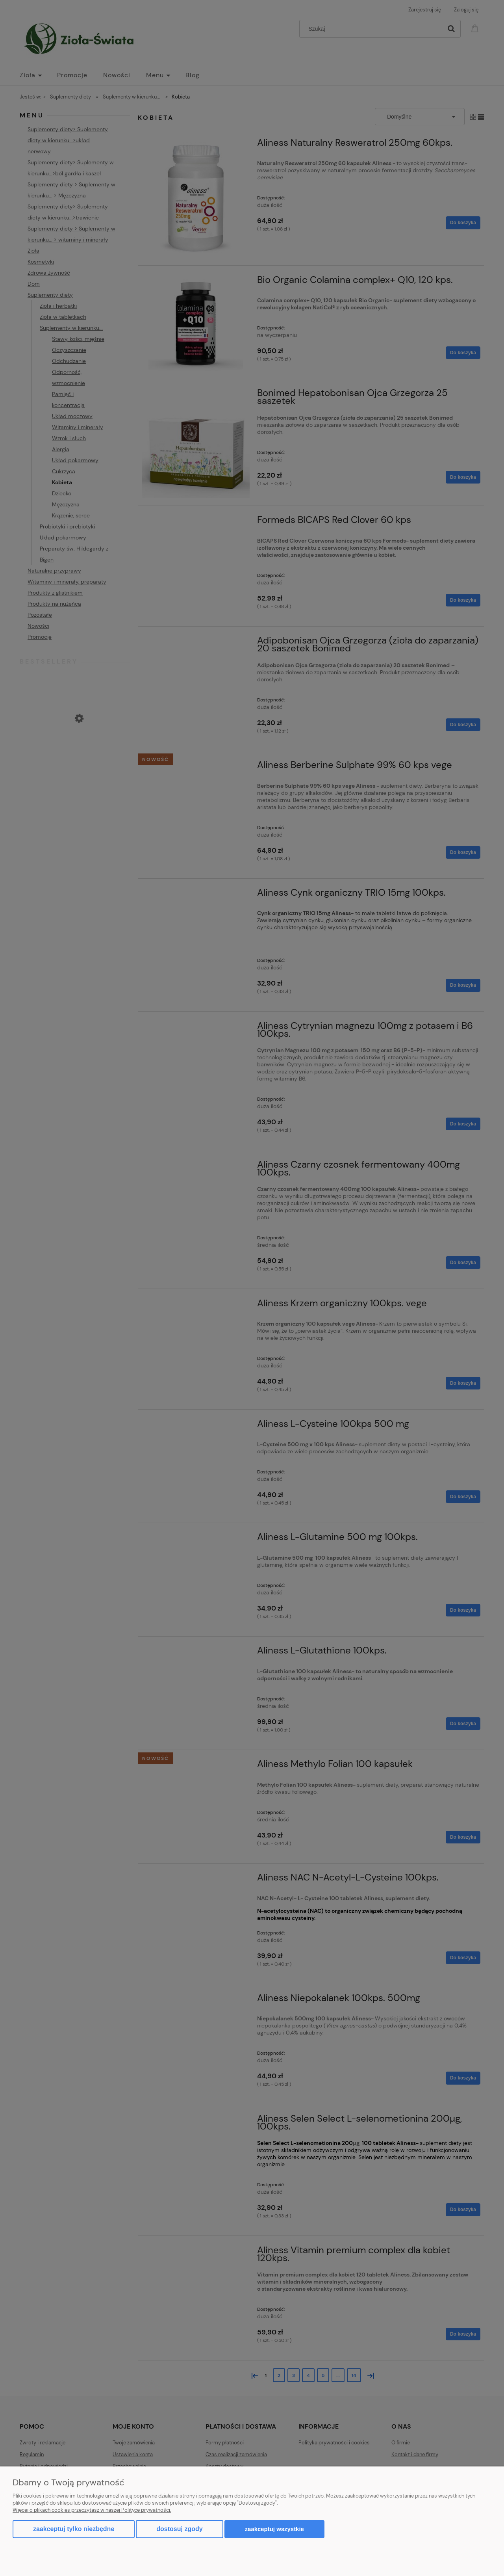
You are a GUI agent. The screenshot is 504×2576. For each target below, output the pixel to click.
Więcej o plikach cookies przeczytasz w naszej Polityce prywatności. (92, 2510)
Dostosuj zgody (179, 2529)
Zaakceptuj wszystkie (274, 2529)
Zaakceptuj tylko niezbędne (73, 2529)
